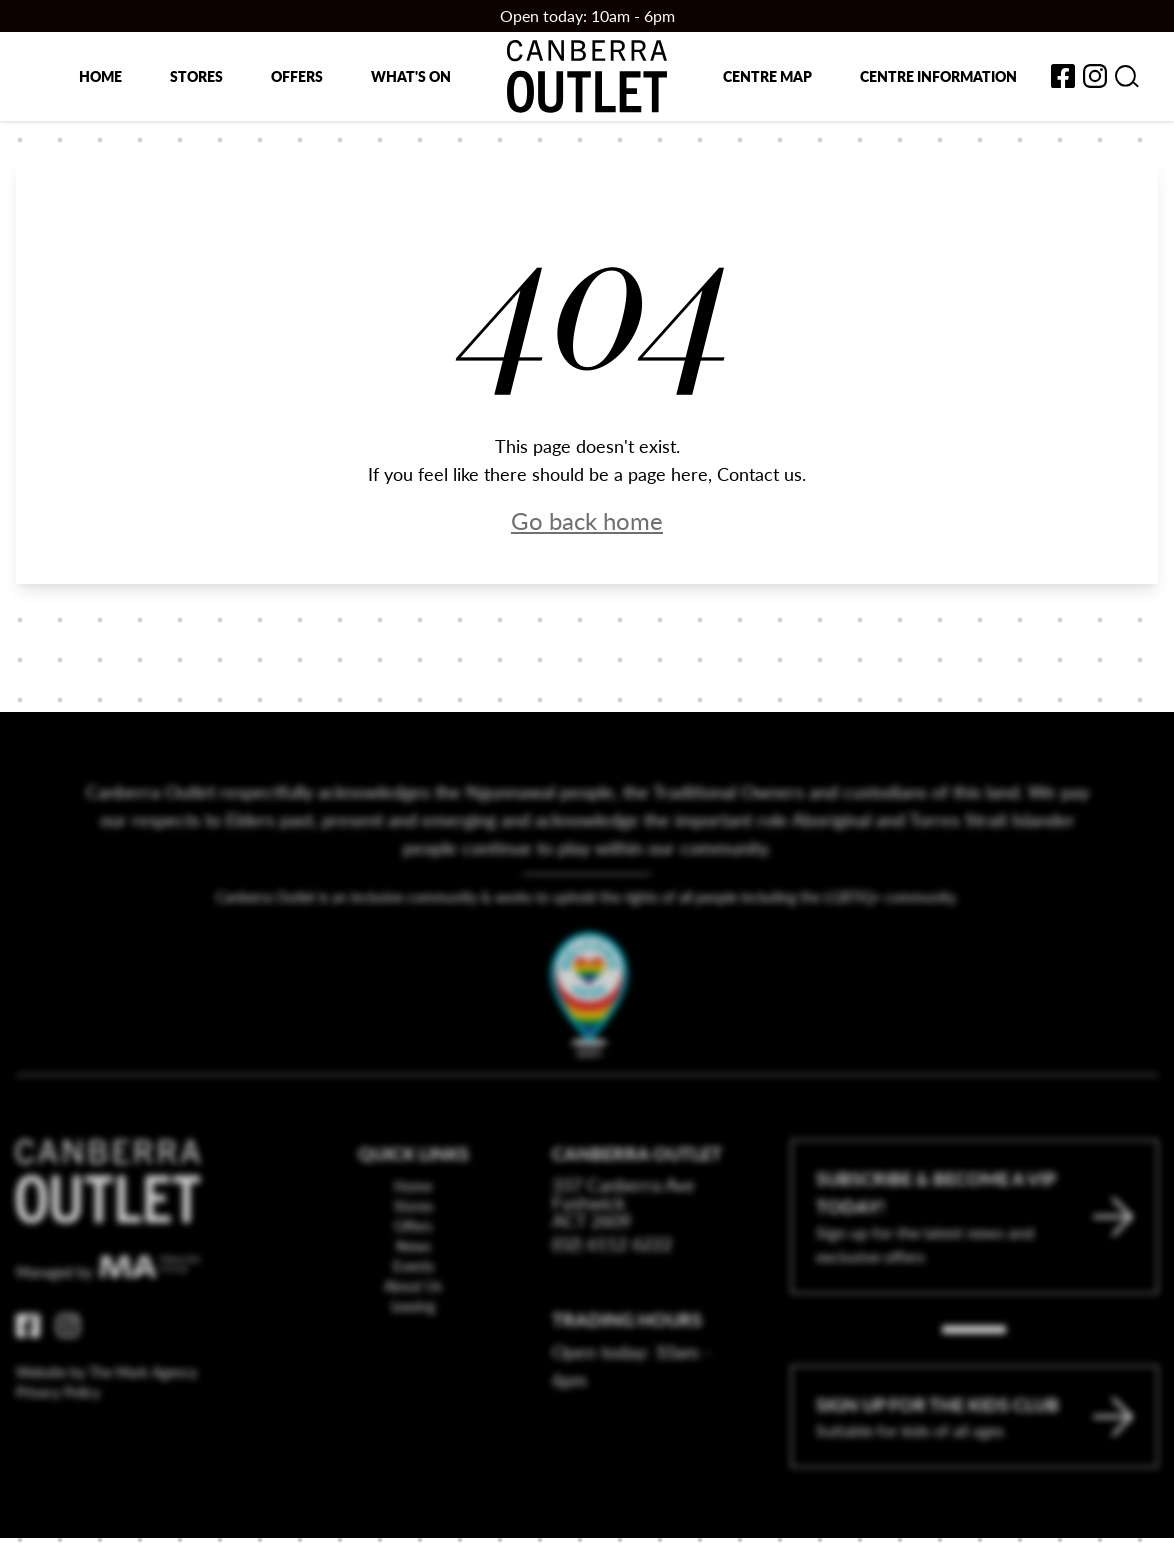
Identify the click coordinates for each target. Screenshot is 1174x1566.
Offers (297, 76)
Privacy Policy (58, 1445)
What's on (411, 76)
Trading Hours (627, 1372)
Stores (196, 76)
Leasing (413, 1359)
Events (413, 1319)
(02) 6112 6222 (612, 1296)
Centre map (767, 76)
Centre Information (938, 76)
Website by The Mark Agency (106, 1425)
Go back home (587, 520)
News (413, 1299)
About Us (413, 1339)
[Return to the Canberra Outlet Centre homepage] (587, 76)
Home (100, 76)
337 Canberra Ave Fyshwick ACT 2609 (623, 1256)
